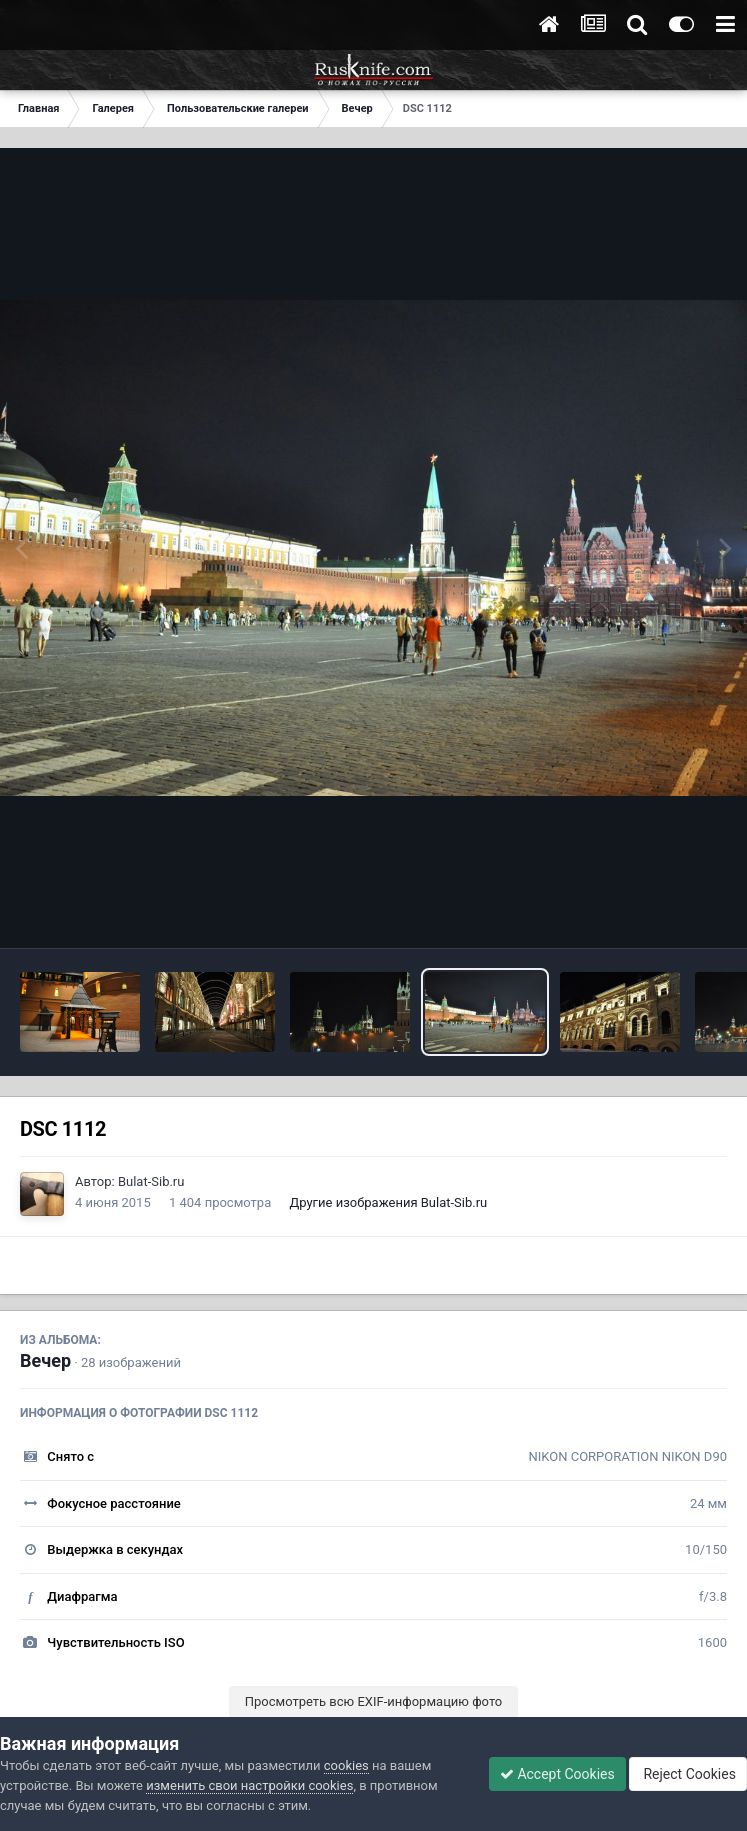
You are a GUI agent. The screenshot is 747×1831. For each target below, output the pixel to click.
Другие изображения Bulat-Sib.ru (388, 1202)
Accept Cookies (557, 1774)
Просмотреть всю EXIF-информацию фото (374, 1701)
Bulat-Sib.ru (151, 1181)
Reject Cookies (688, 1774)
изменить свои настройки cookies (249, 1785)
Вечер (45, 1360)
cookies (346, 1765)
